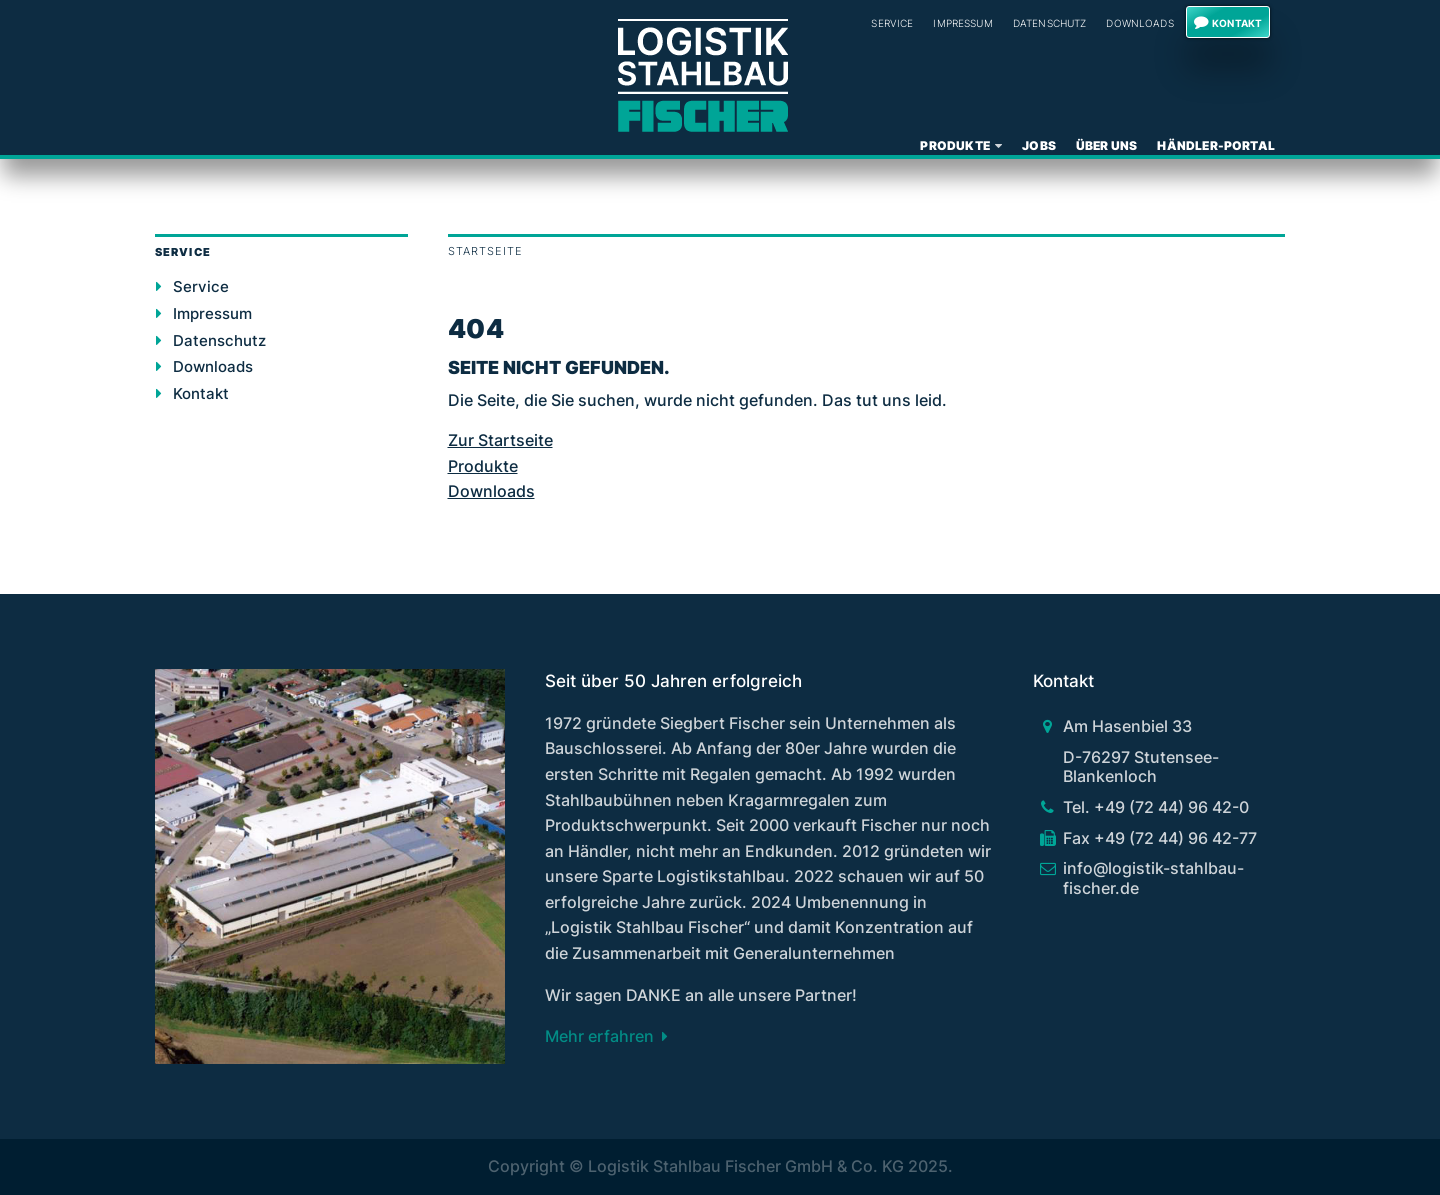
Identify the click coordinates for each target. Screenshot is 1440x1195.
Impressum (962, 23)
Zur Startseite (500, 440)
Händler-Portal (1216, 145)
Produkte (955, 145)
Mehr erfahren (599, 1036)
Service (892, 23)
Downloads (1139, 23)
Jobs (1039, 145)
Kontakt (1237, 23)
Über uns (1107, 145)
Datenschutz (1050, 23)
